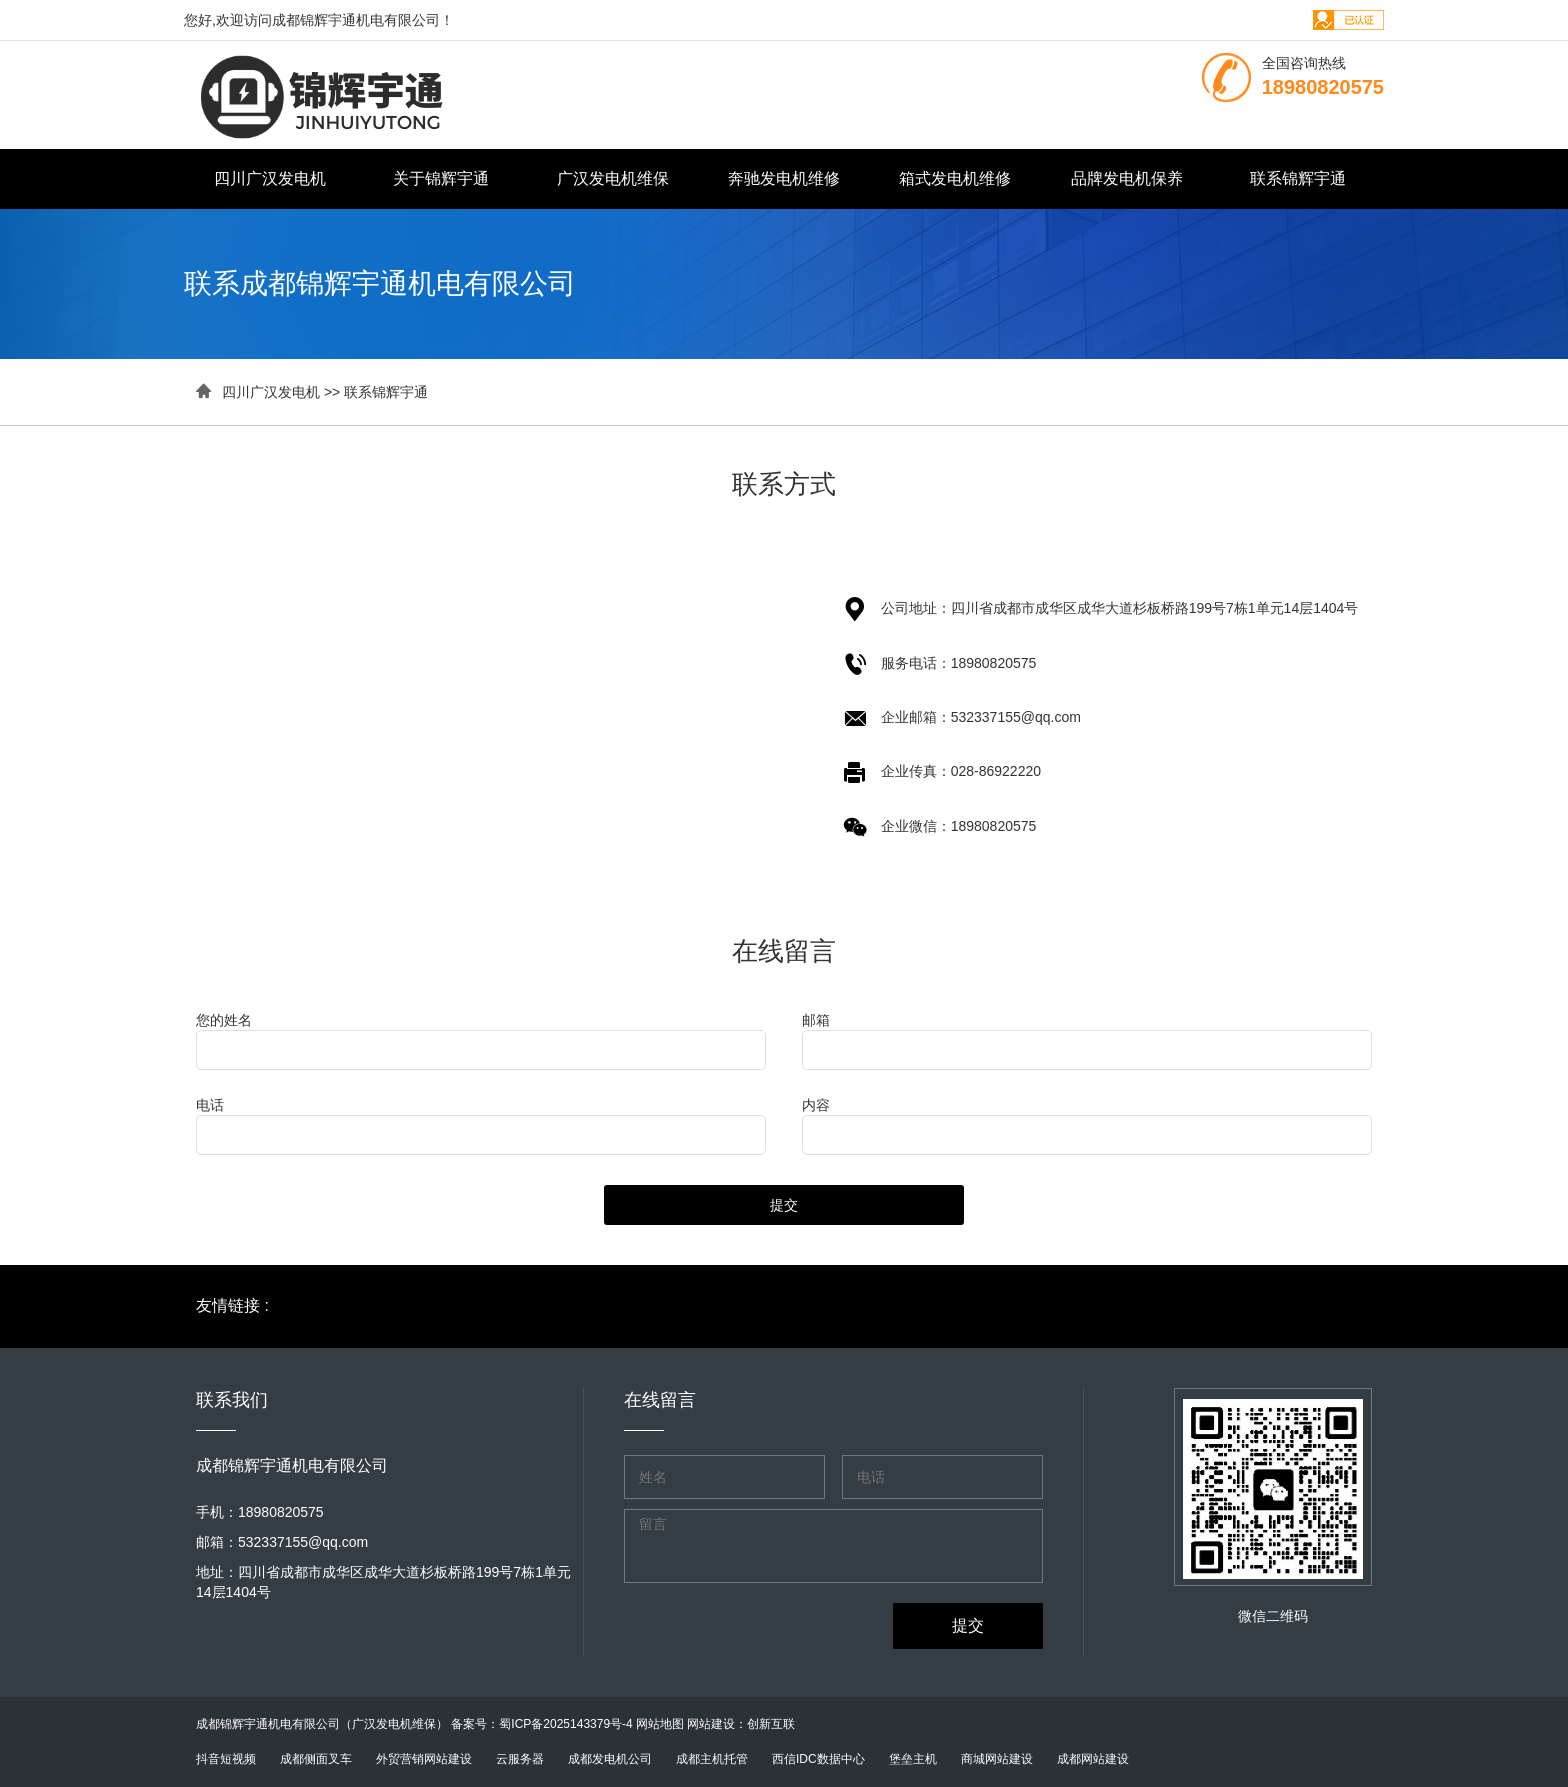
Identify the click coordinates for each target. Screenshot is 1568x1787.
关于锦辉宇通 (441, 178)
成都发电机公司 (610, 1759)
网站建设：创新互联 (741, 1724)
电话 (210, 1105)
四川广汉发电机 (270, 178)
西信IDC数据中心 (818, 1759)
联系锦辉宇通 (1298, 178)
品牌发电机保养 (1127, 178)
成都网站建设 (1093, 1759)
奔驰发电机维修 (784, 178)
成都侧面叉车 (316, 1759)
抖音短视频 (226, 1759)
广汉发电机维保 (613, 178)
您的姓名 (224, 1020)
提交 (784, 1205)
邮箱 (816, 1020)
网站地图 (660, 1724)
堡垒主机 (913, 1759)
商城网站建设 (997, 1759)
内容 (816, 1105)
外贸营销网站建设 (424, 1759)
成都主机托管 (712, 1759)
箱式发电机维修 (955, 178)
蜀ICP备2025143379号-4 (565, 1724)
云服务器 (520, 1759)
